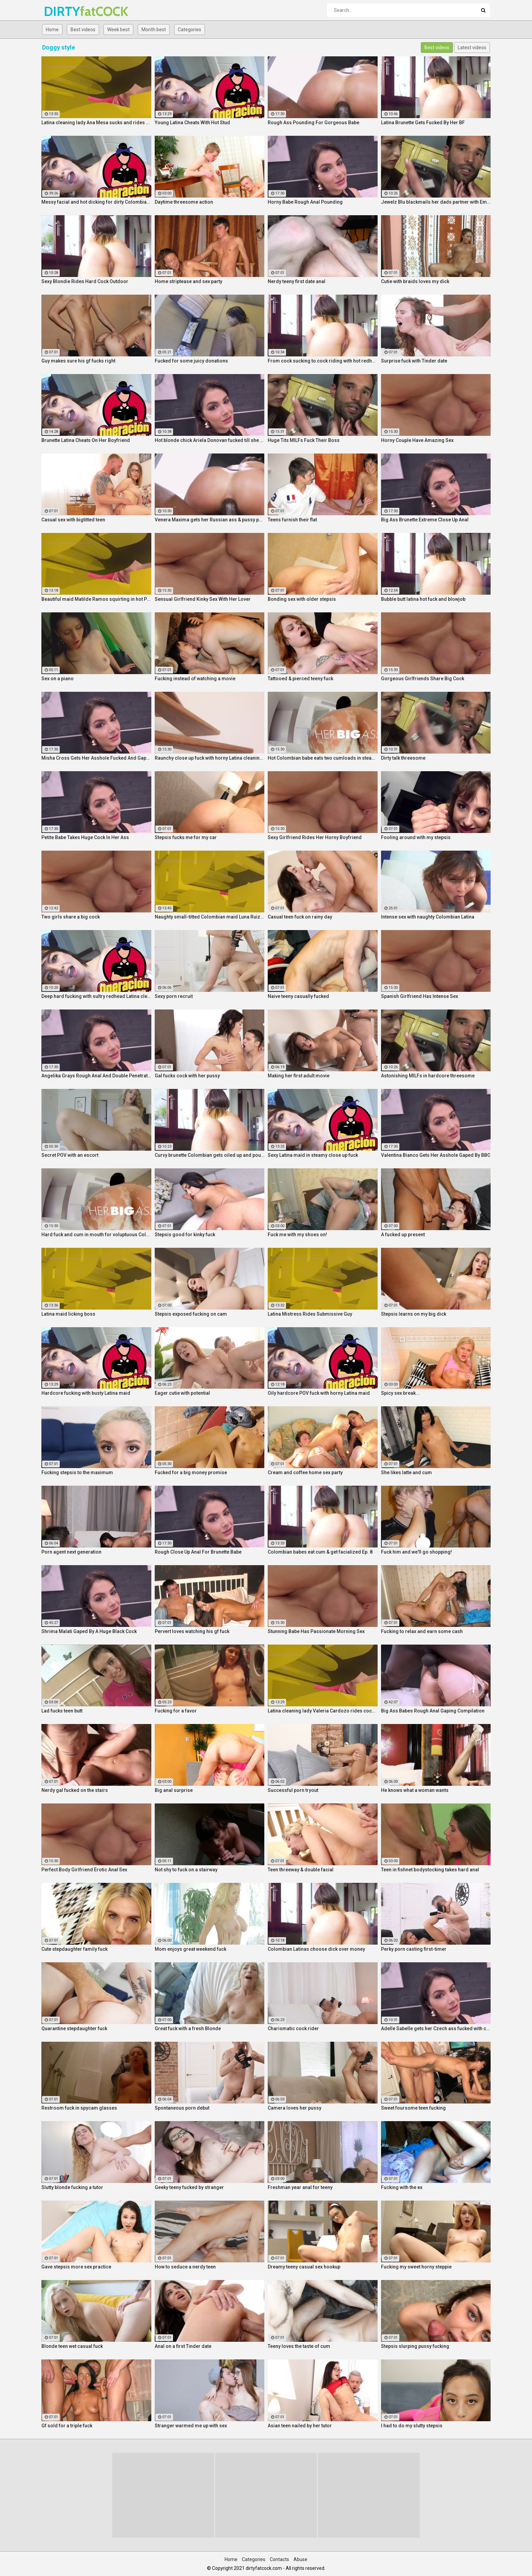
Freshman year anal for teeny (300, 2187)
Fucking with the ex (401, 2187)
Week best (118, 29)
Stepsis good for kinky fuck (185, 1234)
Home (52, 29)
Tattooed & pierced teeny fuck (300, 678)
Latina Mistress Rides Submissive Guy (310, 1314)
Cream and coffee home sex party (305, 1472)
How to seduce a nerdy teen (185, 2266)
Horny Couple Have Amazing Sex (417, 440)
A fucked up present (403, 1234)
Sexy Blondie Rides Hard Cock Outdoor (84, 281)
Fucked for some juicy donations (191, 361)
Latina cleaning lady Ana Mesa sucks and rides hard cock (96, 122)
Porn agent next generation (71, 1552)
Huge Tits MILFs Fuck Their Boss (304, 440)
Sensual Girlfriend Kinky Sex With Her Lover (203, 599)
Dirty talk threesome (403, 758)
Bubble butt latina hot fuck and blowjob (423, 599)
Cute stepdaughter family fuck (74, 1949)
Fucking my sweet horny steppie (416, 2266)
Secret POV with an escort (69, 1155)
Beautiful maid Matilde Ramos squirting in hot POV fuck (96, 599)
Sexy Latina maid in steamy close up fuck (313, 1155)
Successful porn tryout (293, 1790)
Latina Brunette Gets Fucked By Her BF (423, 122)
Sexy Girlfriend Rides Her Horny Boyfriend (315, 837)
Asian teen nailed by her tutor (300, 2425)
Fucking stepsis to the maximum (77, 1472)
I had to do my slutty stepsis (411, 2425)
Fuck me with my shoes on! (297, 1234)
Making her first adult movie (298, 1075)
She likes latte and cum (406, 1472)
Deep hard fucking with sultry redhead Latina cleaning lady (96, 996)
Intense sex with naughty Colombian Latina (427, 917)
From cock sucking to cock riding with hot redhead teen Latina (323, 361)
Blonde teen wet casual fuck (72, 2346)
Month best (153, 29)
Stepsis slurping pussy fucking (415, 2346)
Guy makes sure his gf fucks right (78, 361)
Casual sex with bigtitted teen (73, 519)
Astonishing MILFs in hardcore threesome (428, 1075)
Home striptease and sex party (188, 281)
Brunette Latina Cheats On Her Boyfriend (85, 440)
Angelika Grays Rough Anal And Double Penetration (96, 1075)
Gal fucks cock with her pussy (187, 1075)
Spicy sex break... (400, 1393)
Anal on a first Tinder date (183, 2346)
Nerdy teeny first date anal (296, 281)
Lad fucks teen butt (61, 1710)
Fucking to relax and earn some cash (422, 1631)
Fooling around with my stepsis (416, 837)
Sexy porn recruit (174, 996)
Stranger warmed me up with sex (191, 2425)
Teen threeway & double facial (301, 1869)
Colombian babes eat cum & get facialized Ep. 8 (320, 1552)
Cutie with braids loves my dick (415, 281)
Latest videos (472, 47)
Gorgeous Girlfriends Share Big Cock (422, 678)
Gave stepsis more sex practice (76, 2266)
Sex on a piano (57, 678)
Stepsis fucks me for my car (186, 837)
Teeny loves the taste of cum (299, 2346)
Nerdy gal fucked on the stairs (74, 1790)
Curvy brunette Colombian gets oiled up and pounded (210, 1155)
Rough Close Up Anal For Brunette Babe (198, 1552)
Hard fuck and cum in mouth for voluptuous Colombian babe (96, 1234)
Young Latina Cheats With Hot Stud (192, 122)
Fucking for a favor (176, 1710)
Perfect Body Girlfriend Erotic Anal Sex (84, 1869)
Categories (189, 29)
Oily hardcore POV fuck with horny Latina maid (319, 1393)
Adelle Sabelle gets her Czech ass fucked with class (436, 2028)
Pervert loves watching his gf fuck (192, 1631)
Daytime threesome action (184, 202)
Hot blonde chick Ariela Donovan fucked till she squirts (210, 440)
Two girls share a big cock (70, 917)
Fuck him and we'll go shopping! (416, 1552)
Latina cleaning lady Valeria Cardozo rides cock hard (323, 1710)
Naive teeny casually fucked (298, 996)
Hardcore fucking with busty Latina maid (85, 1393)
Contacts (279, 2559)
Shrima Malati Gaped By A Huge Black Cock (89, 1631)
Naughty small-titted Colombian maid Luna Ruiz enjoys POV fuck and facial (210, 917)
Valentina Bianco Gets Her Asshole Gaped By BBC (435, 1155)
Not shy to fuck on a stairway (186, 1869)
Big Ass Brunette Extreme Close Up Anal (425, 519)
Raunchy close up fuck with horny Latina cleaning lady (210, 758)
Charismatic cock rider (293, 2028)
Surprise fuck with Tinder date (414, 361)
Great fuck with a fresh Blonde (188, 2028)
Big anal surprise (174, 1790)
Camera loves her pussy (294, 2108)
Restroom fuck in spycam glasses (79, 2108)
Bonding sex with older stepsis (302, 599)
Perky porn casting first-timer (413, 1949)
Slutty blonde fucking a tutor (72, 2187)
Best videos (83, 29)
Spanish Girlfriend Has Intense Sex (419, 996)
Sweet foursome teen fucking (413, 2108)
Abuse (300, 2559)
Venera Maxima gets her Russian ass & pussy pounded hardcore (210, 519)
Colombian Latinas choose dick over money (316, 1949)
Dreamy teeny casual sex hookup (304, 2266)
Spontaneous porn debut (182, 2108)
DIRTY (61, 11)
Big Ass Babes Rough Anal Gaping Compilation (432, 1710)
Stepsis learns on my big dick (413, 1314)
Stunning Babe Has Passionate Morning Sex (316, 1631)
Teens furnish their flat (292, 519)
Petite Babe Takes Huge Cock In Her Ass (85, 837)
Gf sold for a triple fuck (66, 2425)
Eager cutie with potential (182, 1393)
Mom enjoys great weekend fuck (190, 1949)
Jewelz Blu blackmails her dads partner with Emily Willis (436, 202)
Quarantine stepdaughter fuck (74, 2028)
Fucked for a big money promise (191, 1472)
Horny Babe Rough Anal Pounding (305, 202)
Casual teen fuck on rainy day (300, 917)
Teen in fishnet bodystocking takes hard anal (430, 1869)
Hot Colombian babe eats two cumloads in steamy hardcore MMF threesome (323, 758)
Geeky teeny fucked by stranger (189, 2187)
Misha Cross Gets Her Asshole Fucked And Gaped (96, 758)
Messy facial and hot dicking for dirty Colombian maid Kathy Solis (96, 202)
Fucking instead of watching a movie (195, 678)
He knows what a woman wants (415, 1790)
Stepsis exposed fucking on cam (191, 1314)
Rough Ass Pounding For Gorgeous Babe (313, 122)
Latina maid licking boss (68, 1314)
